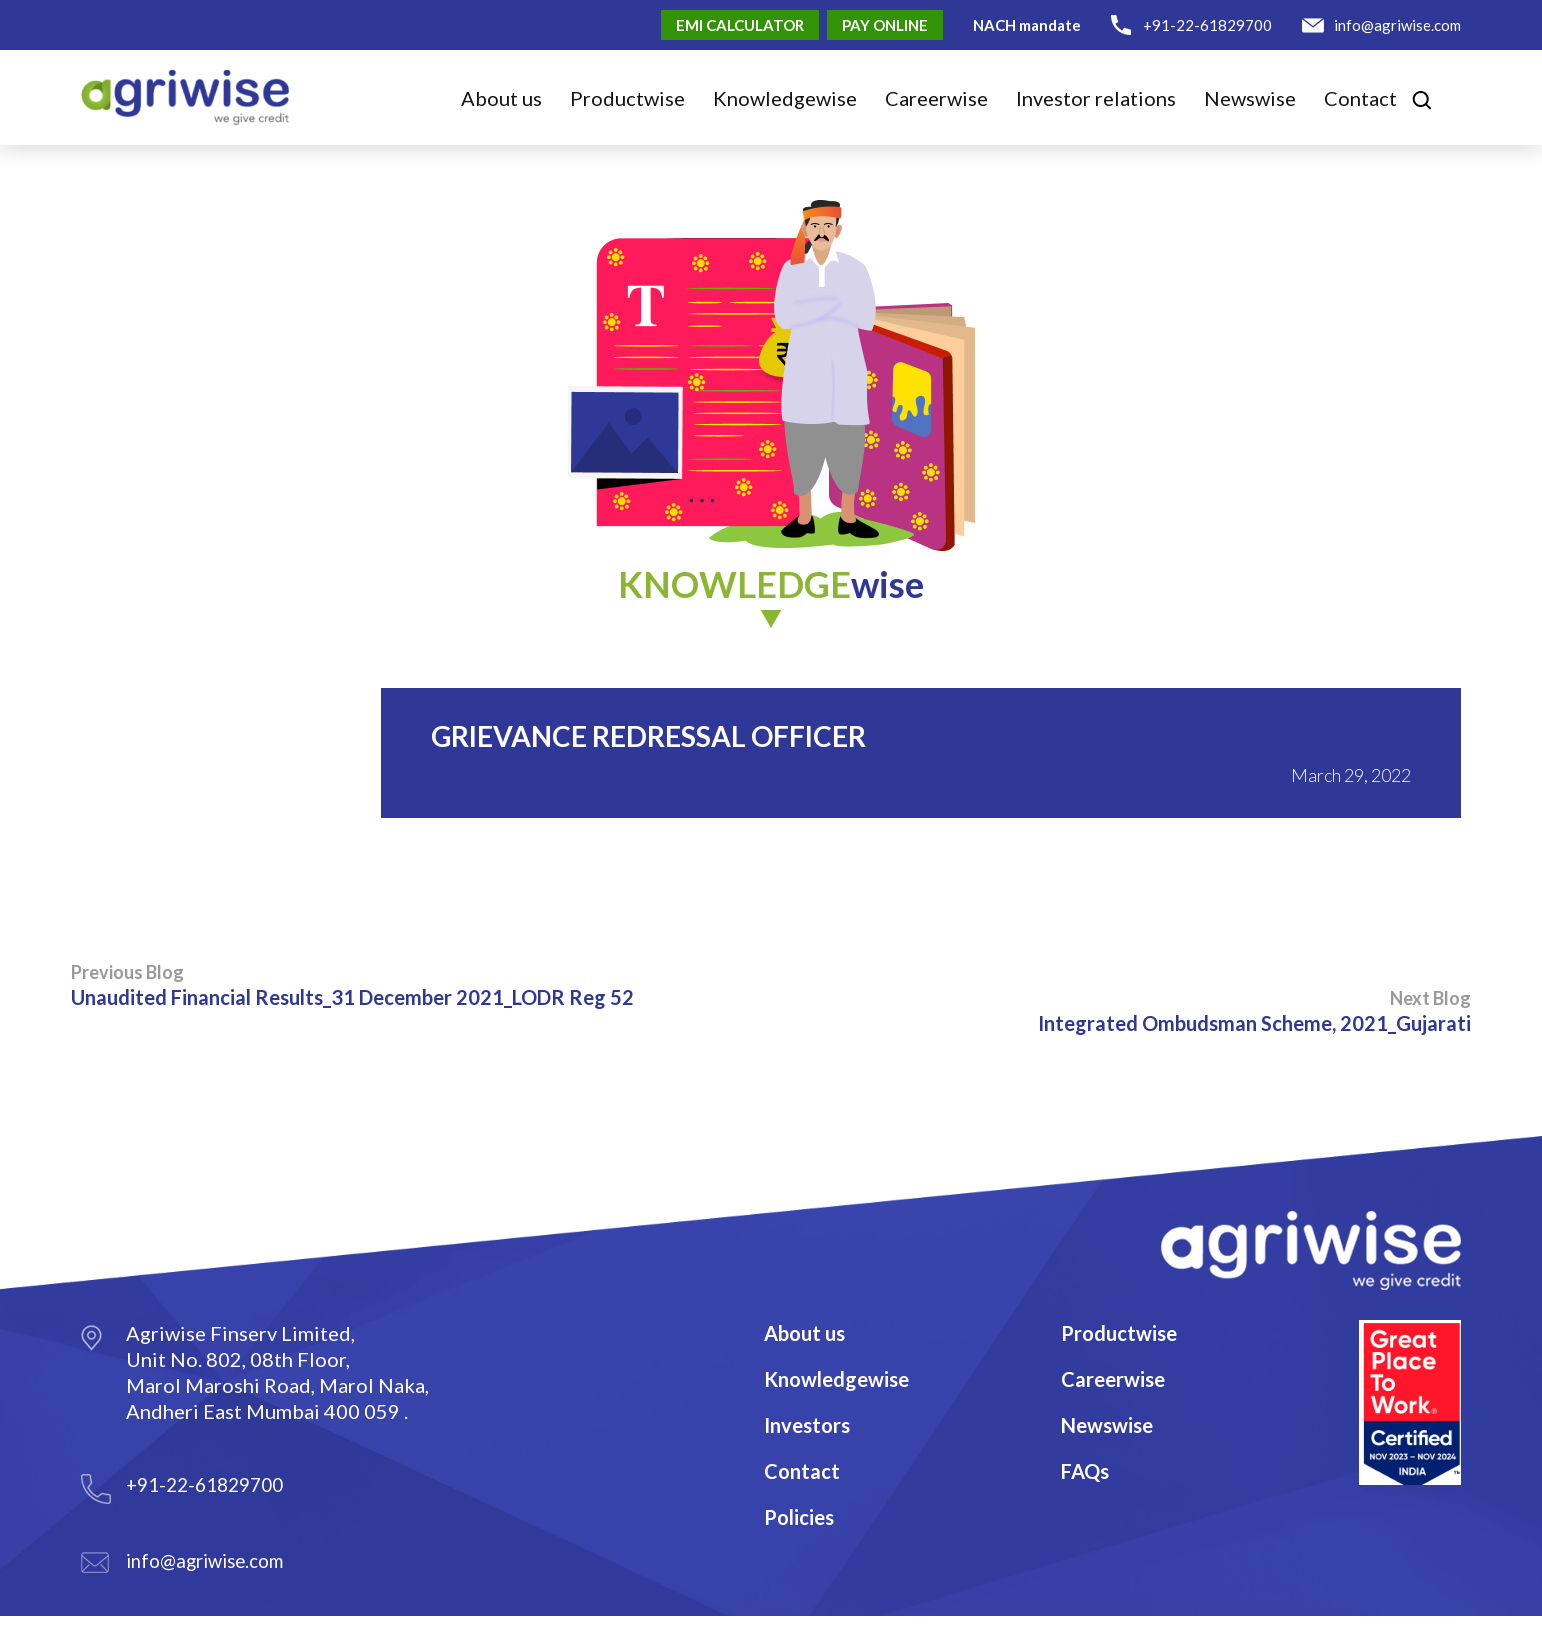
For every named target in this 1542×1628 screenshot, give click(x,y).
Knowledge (785, 98)
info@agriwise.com (1397, 25)
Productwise (1119, 1333)
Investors (807, 1425)
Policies (799, 1517)
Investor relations (1096, 98)
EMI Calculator (740, 25)
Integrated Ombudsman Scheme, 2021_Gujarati (1254, 1011)
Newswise (1250, 98)
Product (627, 98)
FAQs (1085, 1471)
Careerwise (1113, 1379)
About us (501, 98)
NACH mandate (1027, 25)
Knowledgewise (836, 1379)
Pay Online (885, 25)
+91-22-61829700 (1207, 25)
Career (936, 98)
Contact (1360, 98)
